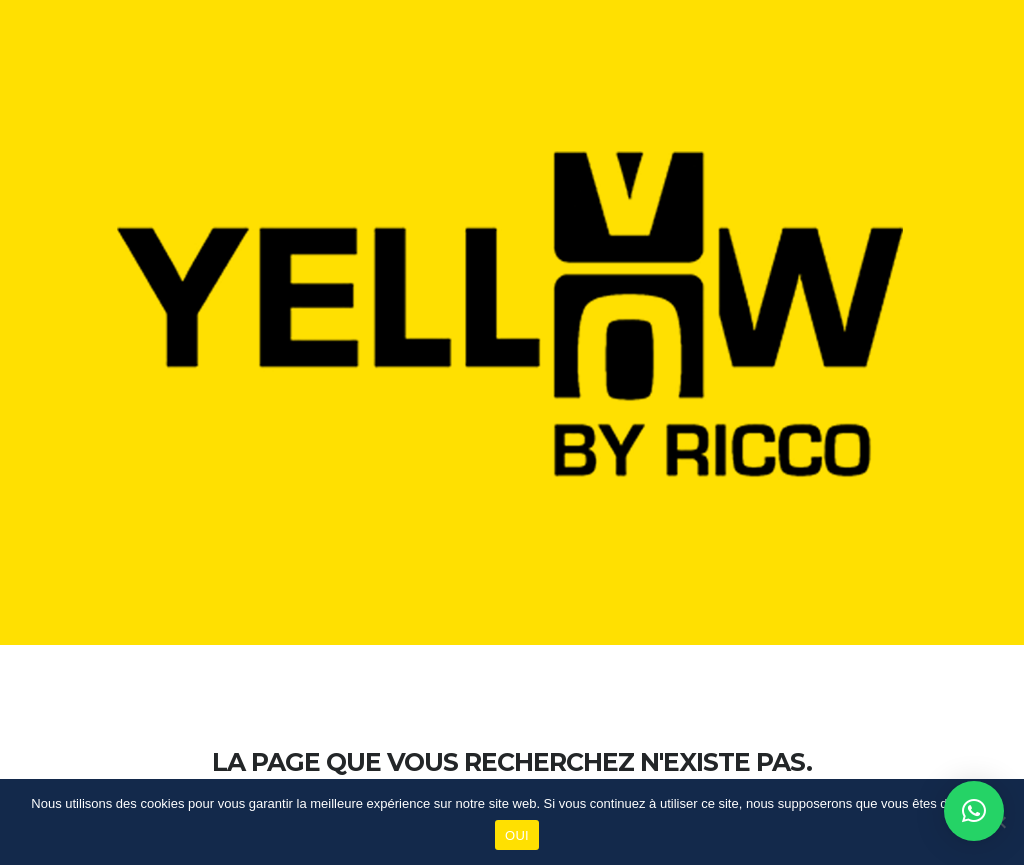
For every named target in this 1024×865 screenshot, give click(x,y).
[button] (974, 811)
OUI (517, 835)
